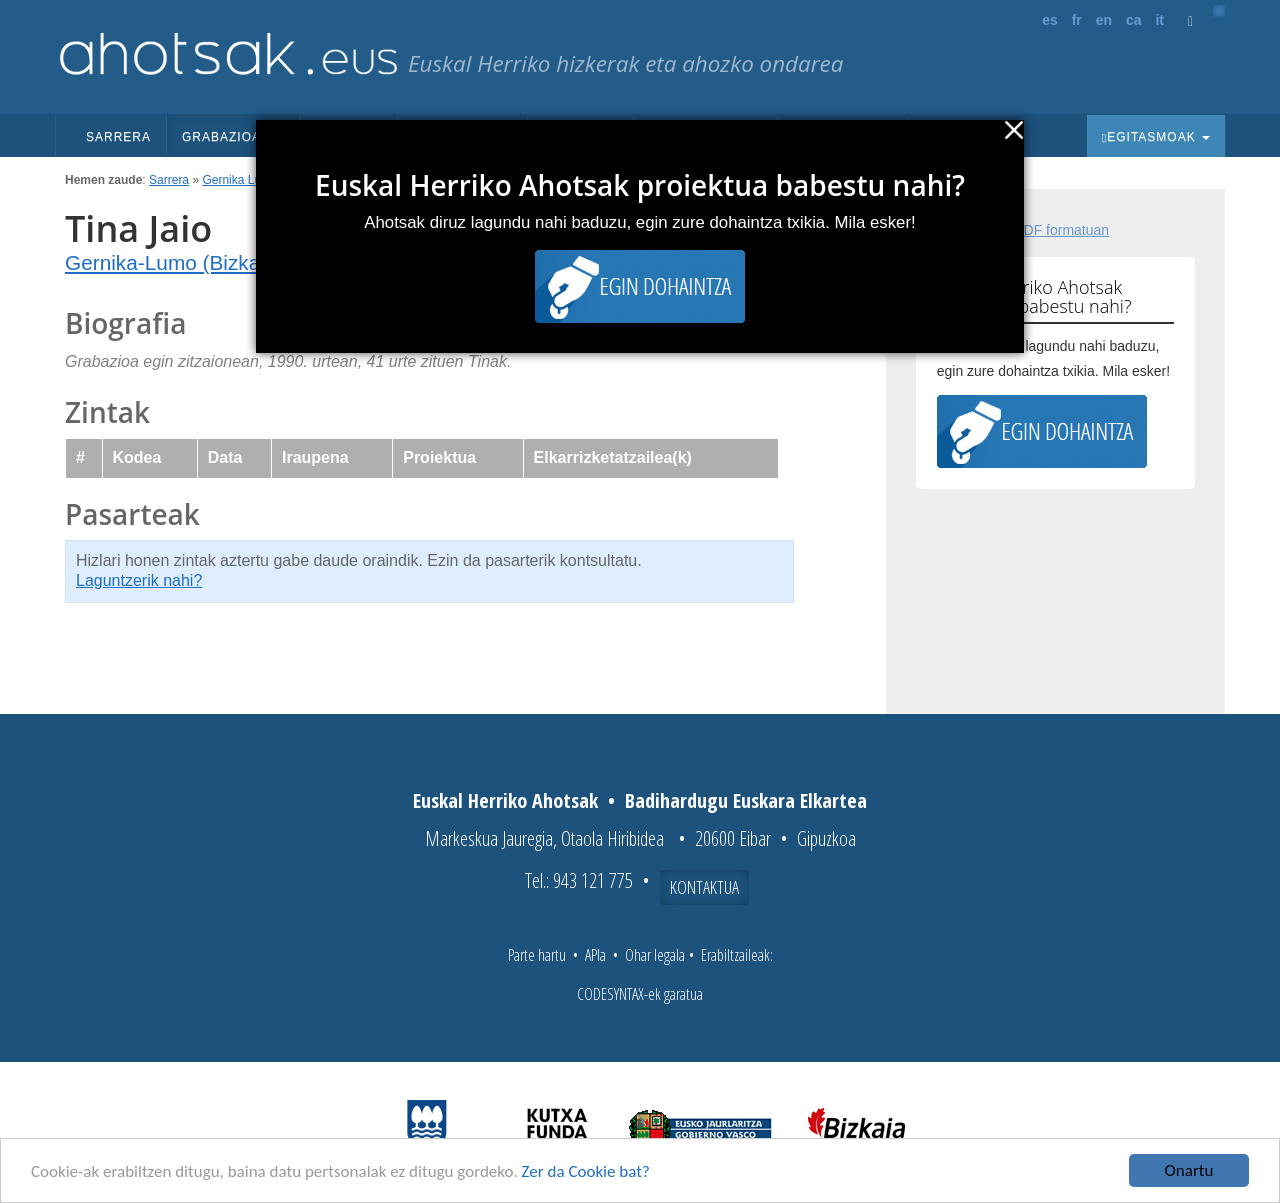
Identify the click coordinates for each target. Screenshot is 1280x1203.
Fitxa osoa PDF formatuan (1027, 230)
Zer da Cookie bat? (586, 1172)
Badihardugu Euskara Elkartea (746, 800)
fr (1077, 20)
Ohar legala (655, 955)
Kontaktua (704, 887)
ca (1134, 20)
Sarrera (118, 137)
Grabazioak (233, 137)
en (1104, 20)
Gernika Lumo (239, 180)
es (1050, 20)
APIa (595, 955)
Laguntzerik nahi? (139, 580)
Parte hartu (537, 955)
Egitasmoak (1156, 137)
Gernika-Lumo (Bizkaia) (174, 262)
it (1159, 20)
